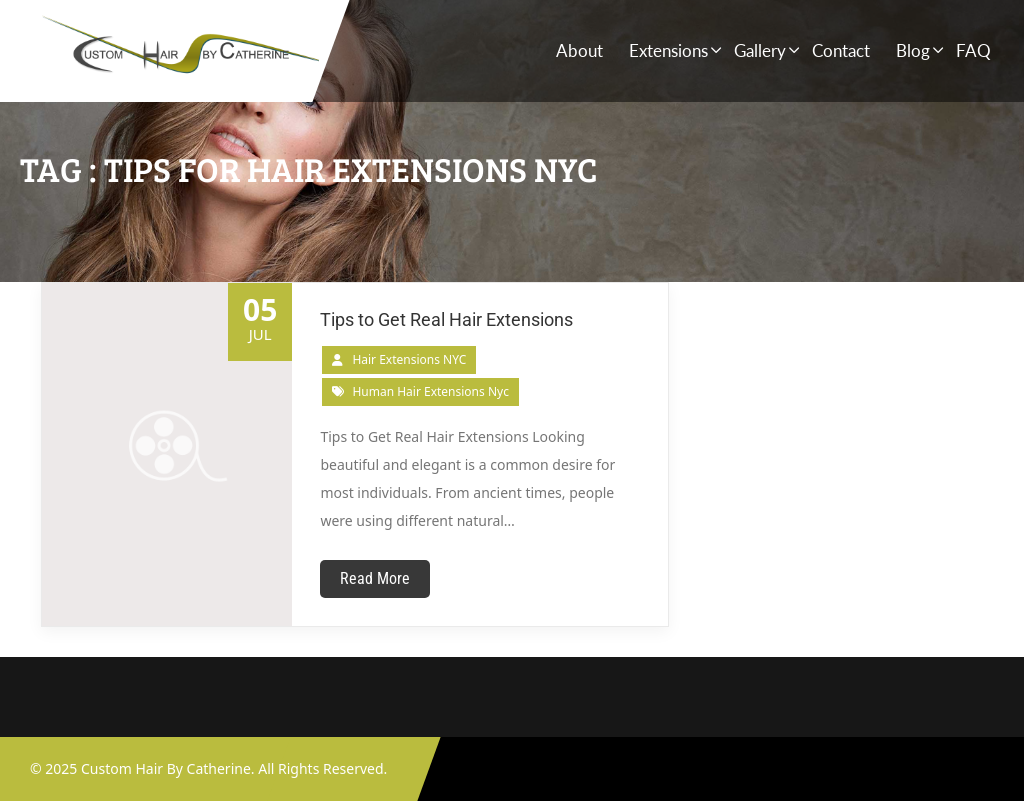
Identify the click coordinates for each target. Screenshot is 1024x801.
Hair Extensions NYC (409, 359)
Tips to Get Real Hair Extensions (446, 319)
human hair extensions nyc (430, 391)
